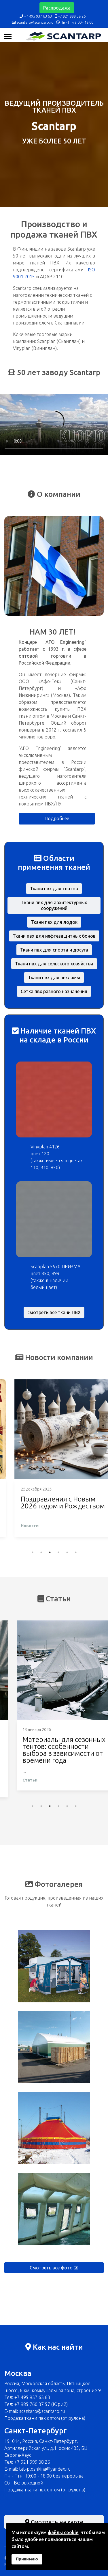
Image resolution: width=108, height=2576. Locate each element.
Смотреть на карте (54, 2522)
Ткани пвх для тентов (54, 888)
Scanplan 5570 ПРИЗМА (55, 1266)
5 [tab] (67, 1552)
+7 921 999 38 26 (72, 16)
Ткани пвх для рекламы (54, 977)
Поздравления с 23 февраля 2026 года (41, 1503)
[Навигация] (8, 36)
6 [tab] (76, 1552)
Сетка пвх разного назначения (54, 991)
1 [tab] (32, 1552)
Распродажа (57, 7)
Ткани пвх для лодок (54, 922)
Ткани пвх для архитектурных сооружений (54, 905)
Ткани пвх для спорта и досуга (54, 949)
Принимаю (27, 2559)
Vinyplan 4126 (45, 1146)
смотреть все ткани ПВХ (54, 1312)
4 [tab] (58, 1552)
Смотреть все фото (54, 2267)
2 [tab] (41, 1552)
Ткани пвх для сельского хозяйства (54, 963)
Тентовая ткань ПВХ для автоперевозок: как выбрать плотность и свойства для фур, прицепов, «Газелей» (48, 1753)
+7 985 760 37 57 (32, 2404)
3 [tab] (50, 1552)
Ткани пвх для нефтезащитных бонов (54, 936)
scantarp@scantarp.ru (35, 22)
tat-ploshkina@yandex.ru (45, 2468)
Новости (20, 1525)
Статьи (17, 1787)
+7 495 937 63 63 (38, 16)
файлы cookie (63, 2532)
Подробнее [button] (57, 818)
